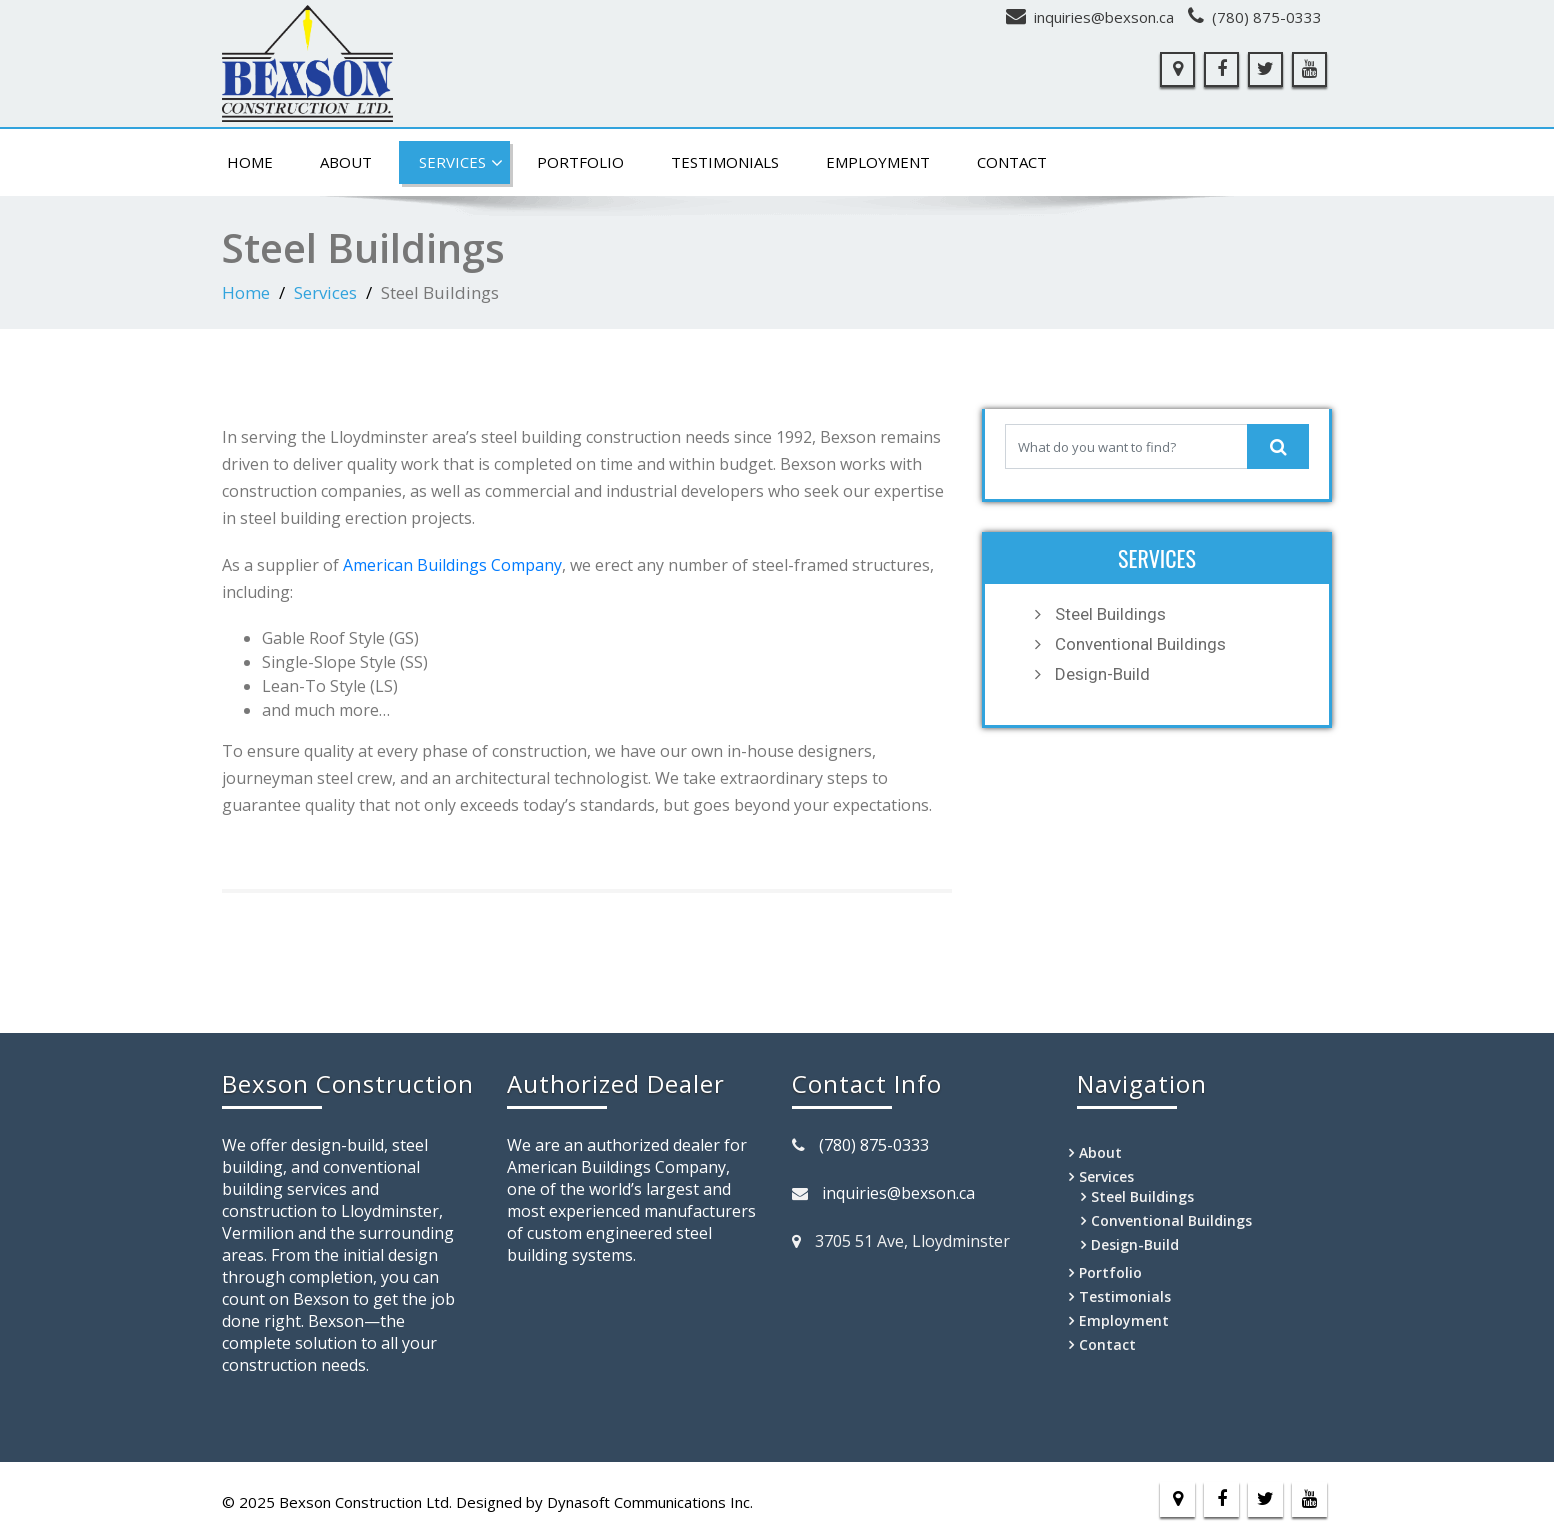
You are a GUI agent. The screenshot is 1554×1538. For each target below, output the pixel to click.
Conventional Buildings (1140, 644)
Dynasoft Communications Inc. (650, 1502)
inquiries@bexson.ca (1104, 17)
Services (461, 163)
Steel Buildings (1110, 614)
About (346, 162)
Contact (1012, 162)
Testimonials (725, 162)
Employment (878, 162)
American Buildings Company (452, 565)
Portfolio (580, 162)
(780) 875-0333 (1267, 17)
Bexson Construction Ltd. (365, 1502)
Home (250, 162)
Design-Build (1102, 674)
